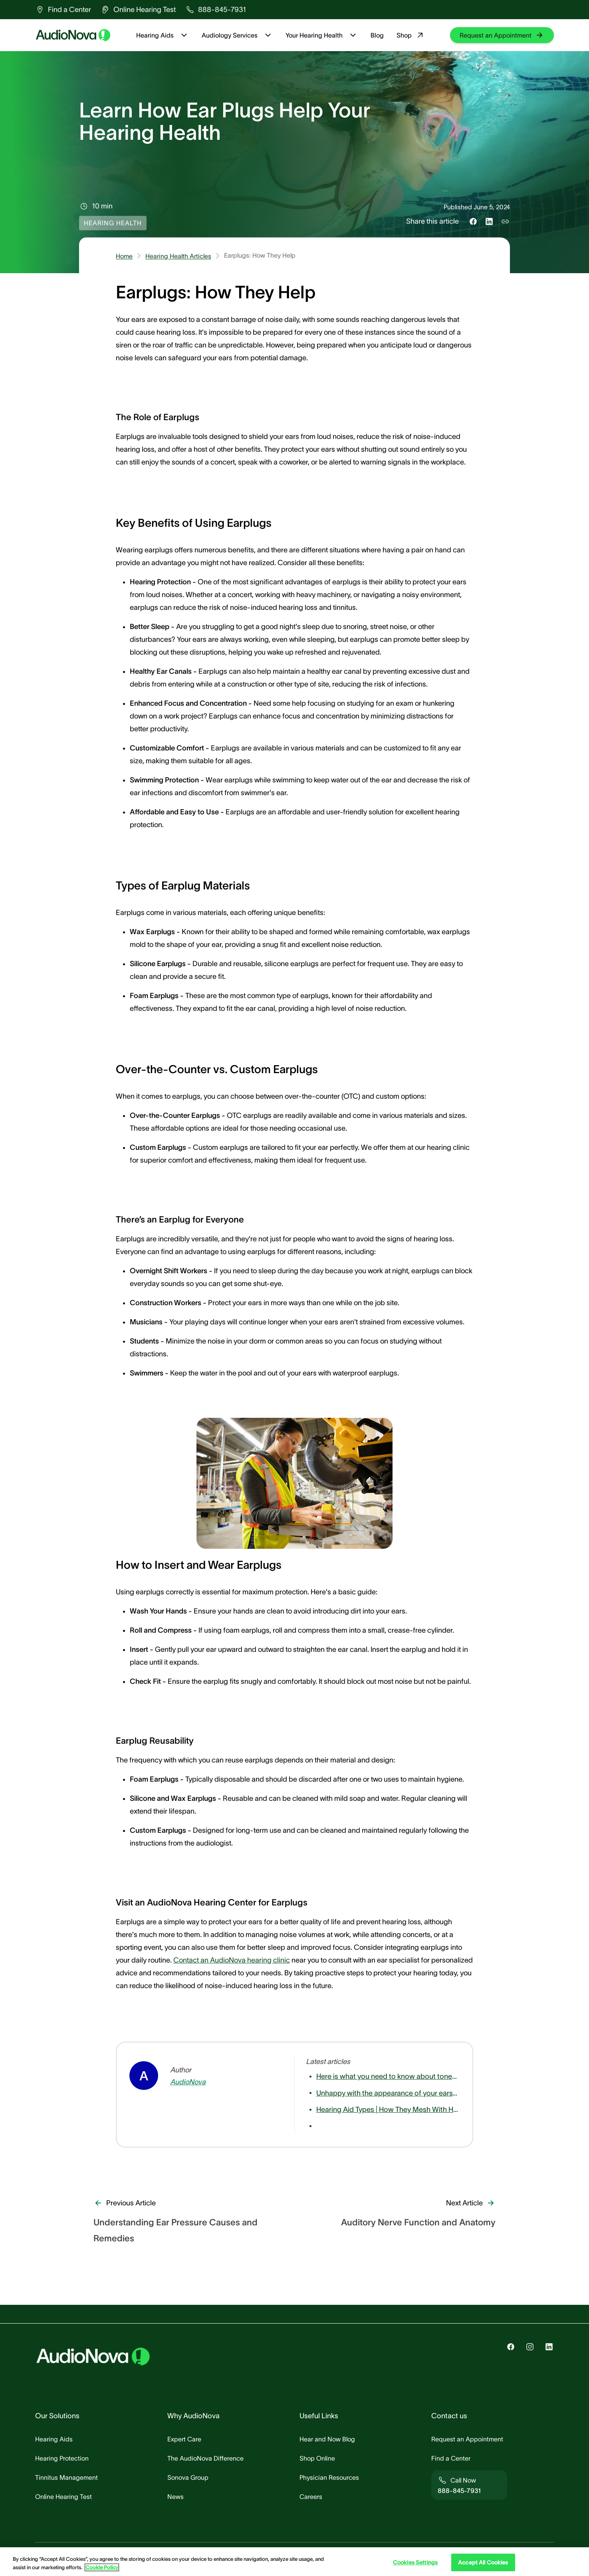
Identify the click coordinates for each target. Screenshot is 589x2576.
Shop (411, 35)
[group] (63, 9)
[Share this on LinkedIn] (489, 221)
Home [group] (124, 256)
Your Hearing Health (322, 35)
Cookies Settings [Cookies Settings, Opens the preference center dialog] (415, 2562)
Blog (377, 35)
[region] (294, 2561)
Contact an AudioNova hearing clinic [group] (231, 1960)
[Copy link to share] (505, 221)
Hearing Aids (162, 35)
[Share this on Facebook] (473, 221)
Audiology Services (237, 35)
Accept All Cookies (483, 2562)
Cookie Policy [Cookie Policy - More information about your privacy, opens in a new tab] (101, 2567)
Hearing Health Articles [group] (178, 256)
